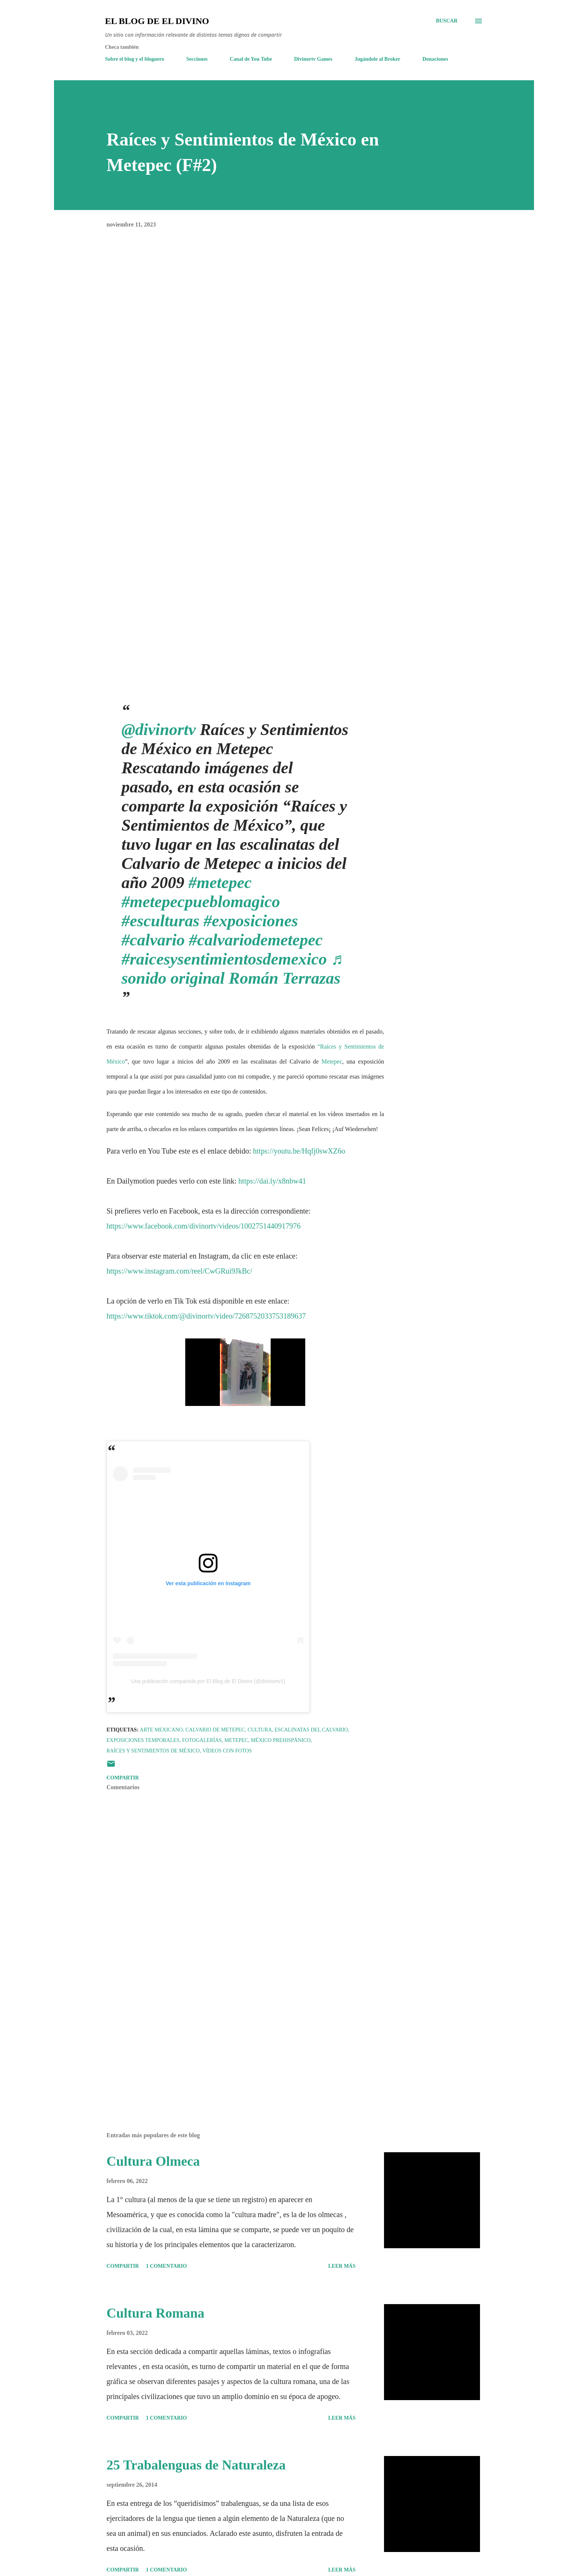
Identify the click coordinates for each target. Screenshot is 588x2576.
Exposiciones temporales (143, 1740)
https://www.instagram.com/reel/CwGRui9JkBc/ (179, 1271)
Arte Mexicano (161, 1730)
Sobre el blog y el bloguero (134, 59)
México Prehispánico (280, 1740)
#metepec (220, 882)
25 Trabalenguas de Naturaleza (196, 2464)
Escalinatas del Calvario (311, 1730)
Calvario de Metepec (215, 1730)
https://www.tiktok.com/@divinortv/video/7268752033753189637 (206, 1316)
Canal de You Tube (251, 59)
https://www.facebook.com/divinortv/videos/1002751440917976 (203, 1226)
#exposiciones (251, 921)
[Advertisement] (233, 2038)
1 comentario (166, 2266)
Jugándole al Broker (377, 59)
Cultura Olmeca (153, 2161)
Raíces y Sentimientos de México (153, 1751)
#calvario (153, 940)
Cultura (260, 1730)
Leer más (342, 2266)
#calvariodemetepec (256, 940)
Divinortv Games (313, 59)
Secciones (197, 59)
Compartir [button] (122, 1778)
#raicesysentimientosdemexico (224, 959)
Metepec (331, 1061)
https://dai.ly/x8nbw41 (272, 1181)
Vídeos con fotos (227, 1751)
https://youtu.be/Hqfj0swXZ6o (299, 1151)
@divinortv (159, 729)
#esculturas (161, 921)
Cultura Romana (155, 2313)
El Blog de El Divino (157, 21)
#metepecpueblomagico (201, 902)
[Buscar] (447, 21)
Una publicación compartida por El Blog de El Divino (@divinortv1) (208, 1681)
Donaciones (435, 59)
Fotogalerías (202, 1740)
